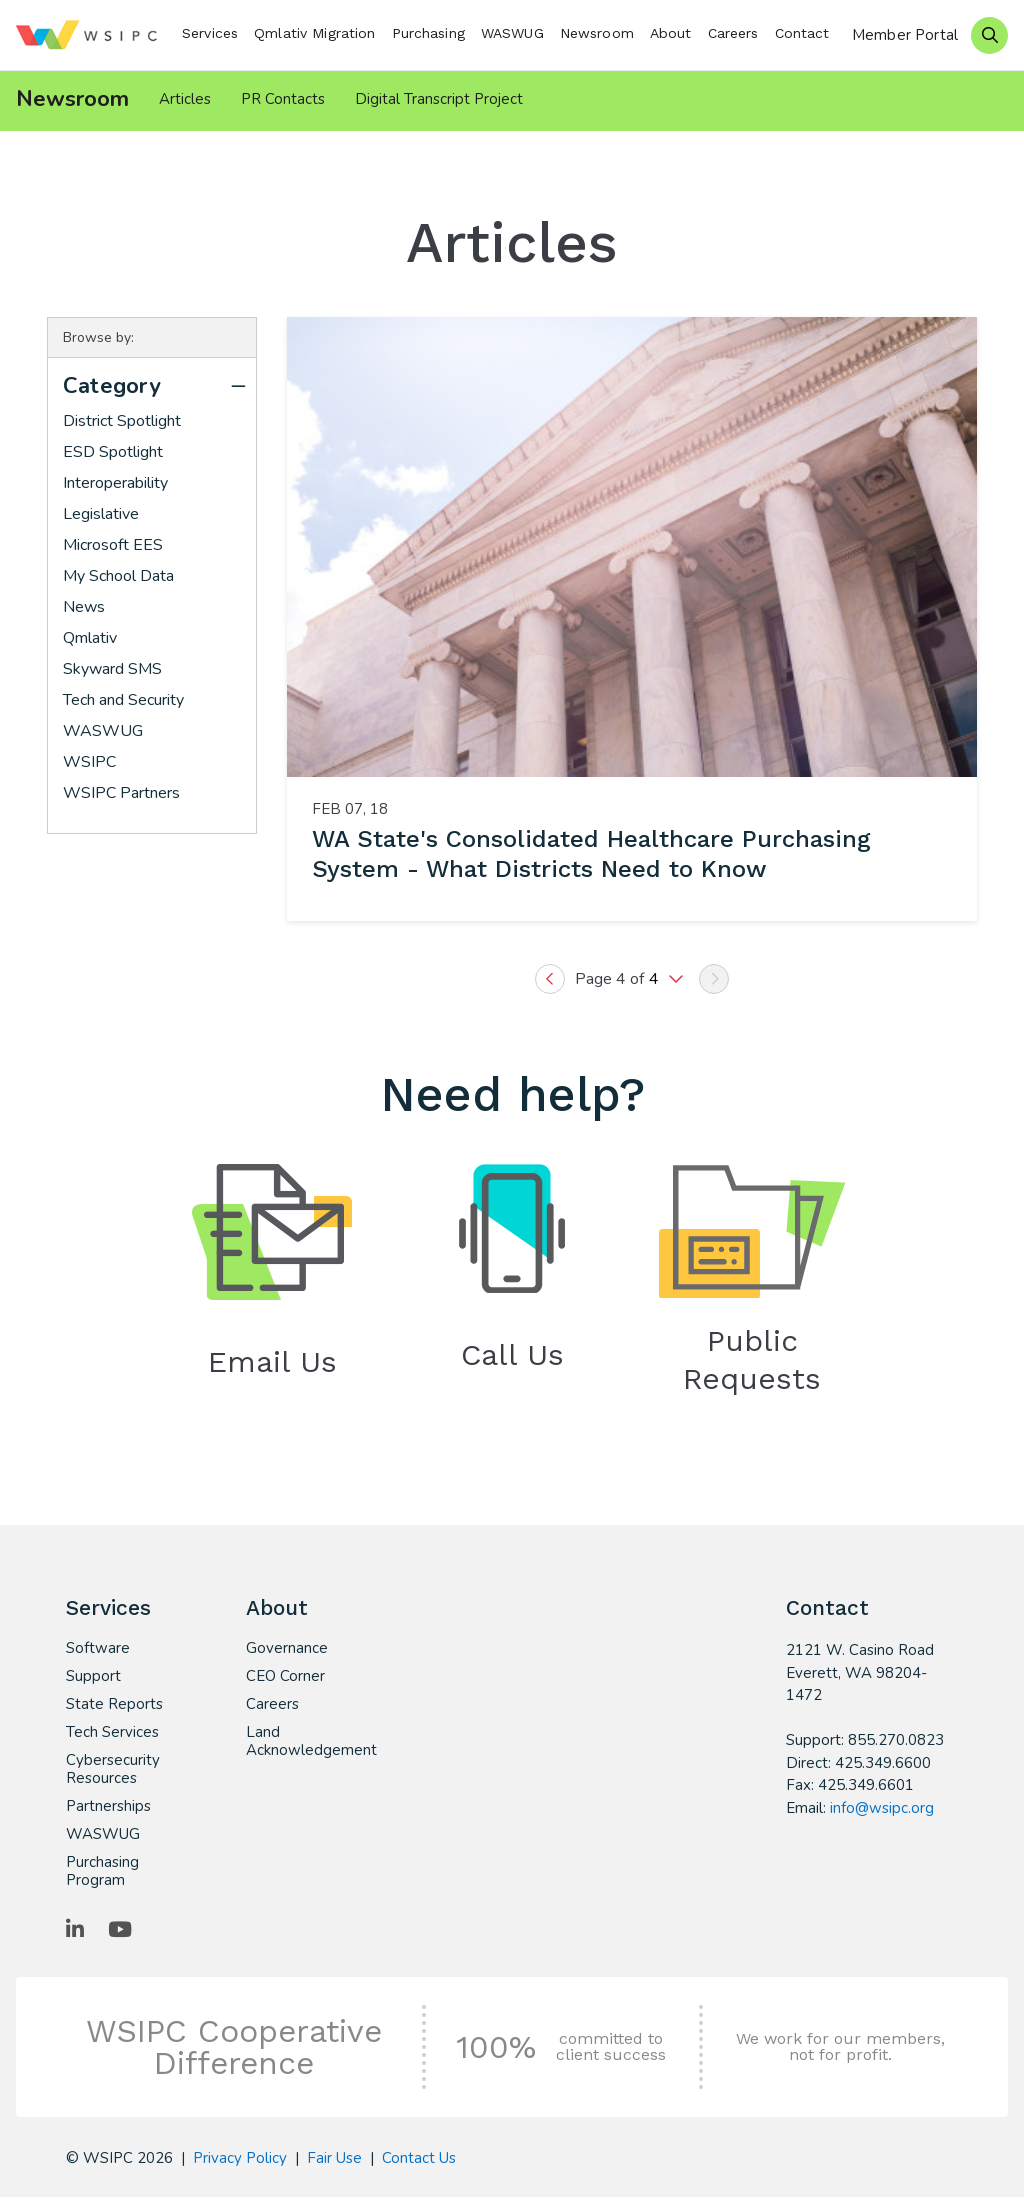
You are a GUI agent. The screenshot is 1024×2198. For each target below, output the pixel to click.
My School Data (118, 577)
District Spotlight (122, 422)
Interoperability (115, 484)
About (671, 33)
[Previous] (550, 980)
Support (93, 1677)
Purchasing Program (102, 1872)
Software (98, 1649)
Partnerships (108, 1807)
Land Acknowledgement (302, 1742)
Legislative (101, 515)
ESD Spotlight (113, 453)
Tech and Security (123, 701)
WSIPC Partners (121, 794)
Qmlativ (90, 639)
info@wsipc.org (882, 1809)
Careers (733, 33)
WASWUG (512, 33)
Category (112, 387)
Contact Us (419, 2159)
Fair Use (334, 2159)
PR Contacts (283, 99)
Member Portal (905, 35)
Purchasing (428, 33)
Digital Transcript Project (439, 99)
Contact (802, 33)
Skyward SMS (112, 670)
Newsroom (597, 33)
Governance (287, 1649)
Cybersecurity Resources (113, 1770)
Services (210, 33)
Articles (185, 99)
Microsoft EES (113, 546)
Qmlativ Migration (314, 33)
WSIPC (89, 763)
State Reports (114, 1705)
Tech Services (112, 1733)
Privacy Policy (240, 2159)
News (84, 608)
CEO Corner (285, 1677)
